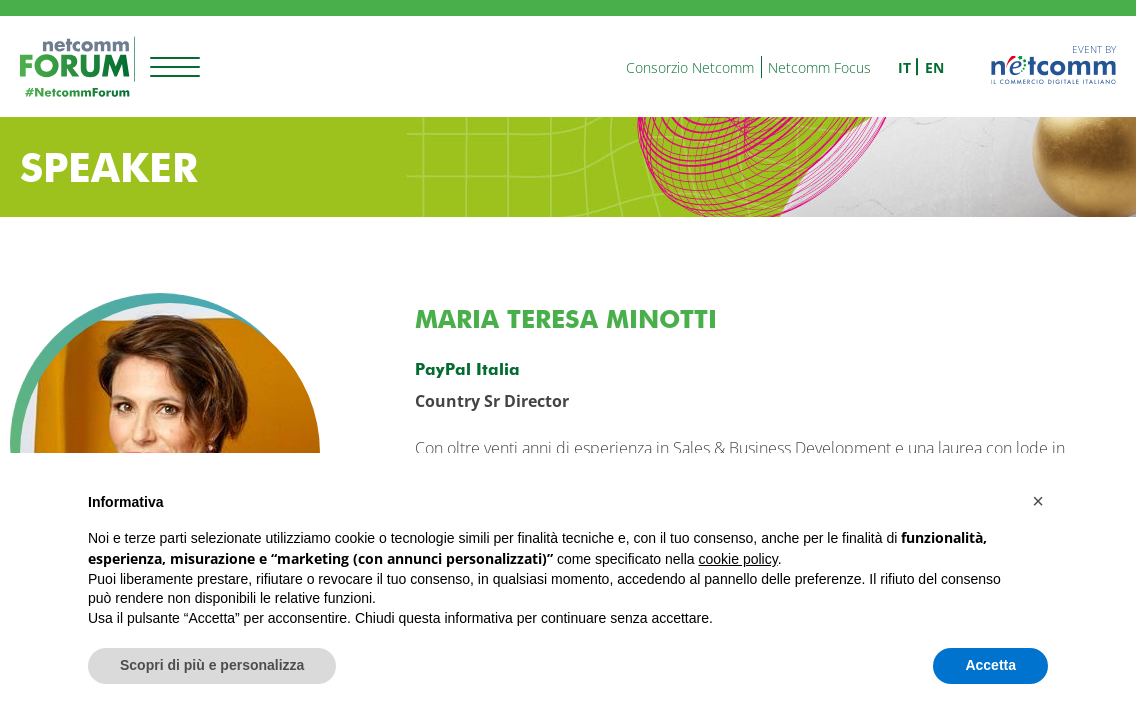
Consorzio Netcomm (690, 67)
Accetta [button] (990, 665)
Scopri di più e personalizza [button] (212, 665)
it (904, 67)
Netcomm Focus (819, 67)
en (934, 67)
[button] (1038, 501)
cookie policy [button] (738, 559)
